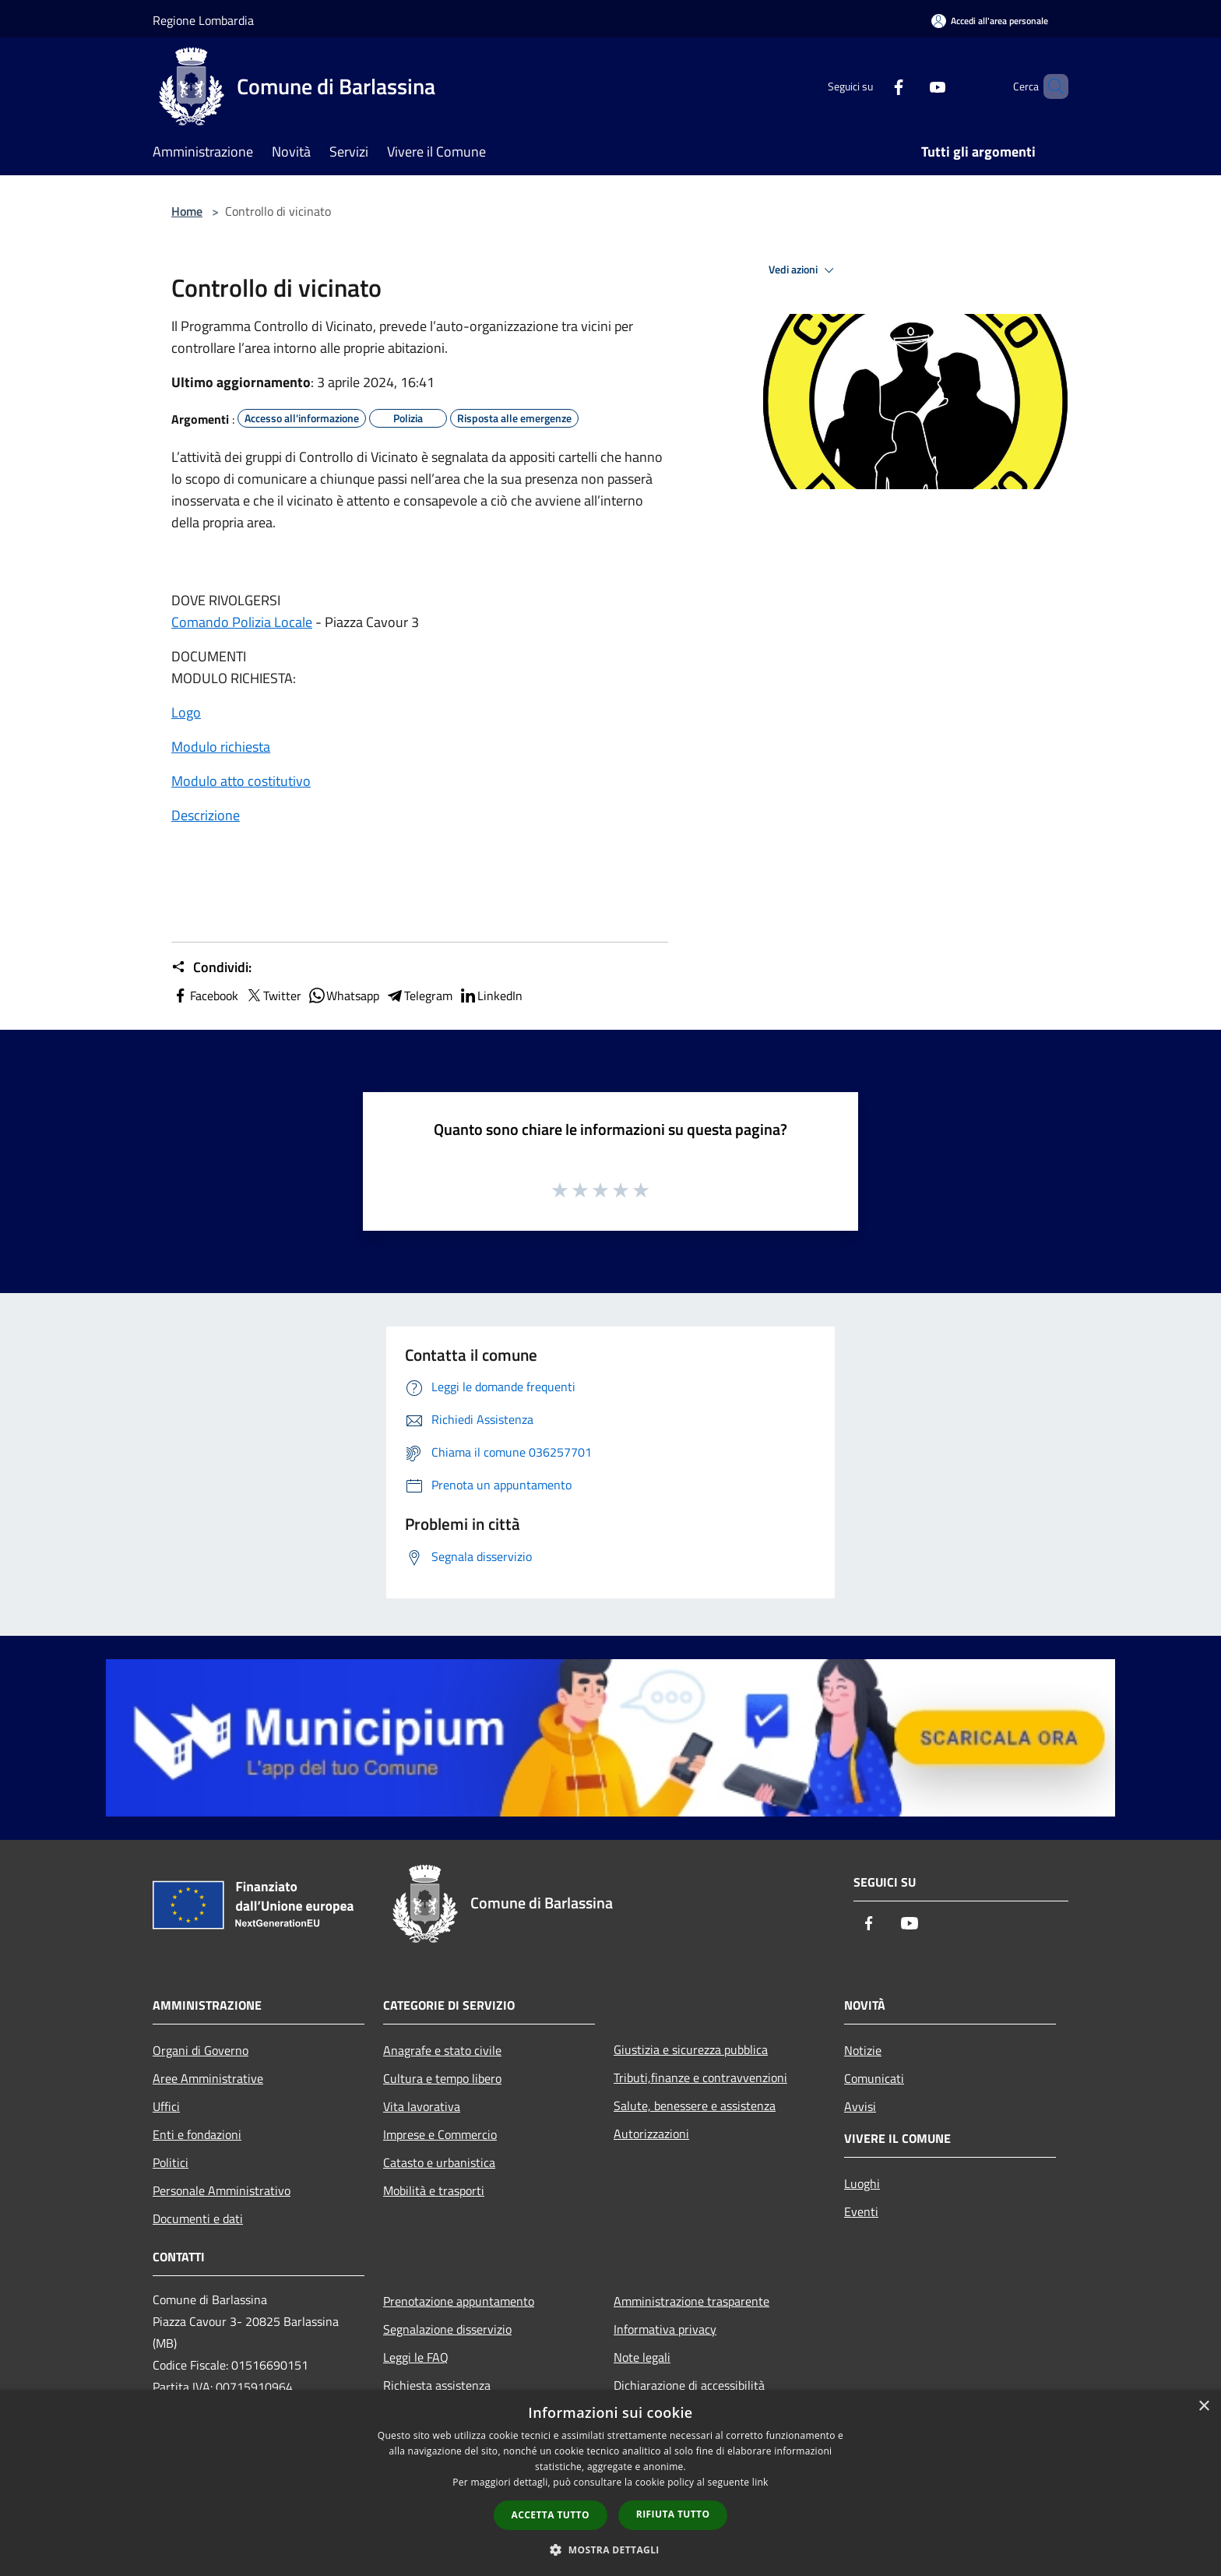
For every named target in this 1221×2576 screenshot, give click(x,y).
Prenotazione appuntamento (458, 2301)
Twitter (273, 995)
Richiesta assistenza (437, 2385)
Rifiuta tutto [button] (673, 2514)
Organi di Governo (200, 2050)
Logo (186, 712)
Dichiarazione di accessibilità (689, 2385)
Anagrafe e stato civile (442, 2050)
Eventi (861, 2211)
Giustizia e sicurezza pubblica (691, 2049)
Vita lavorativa (421, 2106)
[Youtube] (911, 86)
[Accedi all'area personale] (989, 20)
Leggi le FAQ (416, 2357)
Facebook (204, 995)
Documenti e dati (198, 2218)
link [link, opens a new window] (760, 2482)
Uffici (166, 2106)
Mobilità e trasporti (433, 2190)
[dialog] (610, 2483)
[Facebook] (872, 86)
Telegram (418, 995)
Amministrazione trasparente (691, 2301)
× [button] (1203, 2406)
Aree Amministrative (208, 2078)
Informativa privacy (665, 2329)
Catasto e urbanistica (439, 2162)
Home (186, 211)
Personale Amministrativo (221, 2190)
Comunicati (874, 2078)
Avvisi (860, 2106)
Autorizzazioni (651, 2133)
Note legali (642, 2357)
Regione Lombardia (203, 20)
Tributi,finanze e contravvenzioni (700, 2077)
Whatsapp (343, 995)
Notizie (862, 2050)
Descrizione (205, 815)
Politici (170, 2162)
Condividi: (211, 967)
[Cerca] (1049, 86)
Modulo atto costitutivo (241, 780)
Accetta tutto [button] (550, 2514)
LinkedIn (491, 995)
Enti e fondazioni (197, 2134)
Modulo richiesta (220, 746)
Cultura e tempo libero (442, 2078)
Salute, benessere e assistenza (695, 2105)
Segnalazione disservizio (447, 2329)
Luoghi (862, 2183)
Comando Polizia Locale (241, 622)
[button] (610, 2549)
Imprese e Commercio (440, 2134)
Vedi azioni (804, 270)
